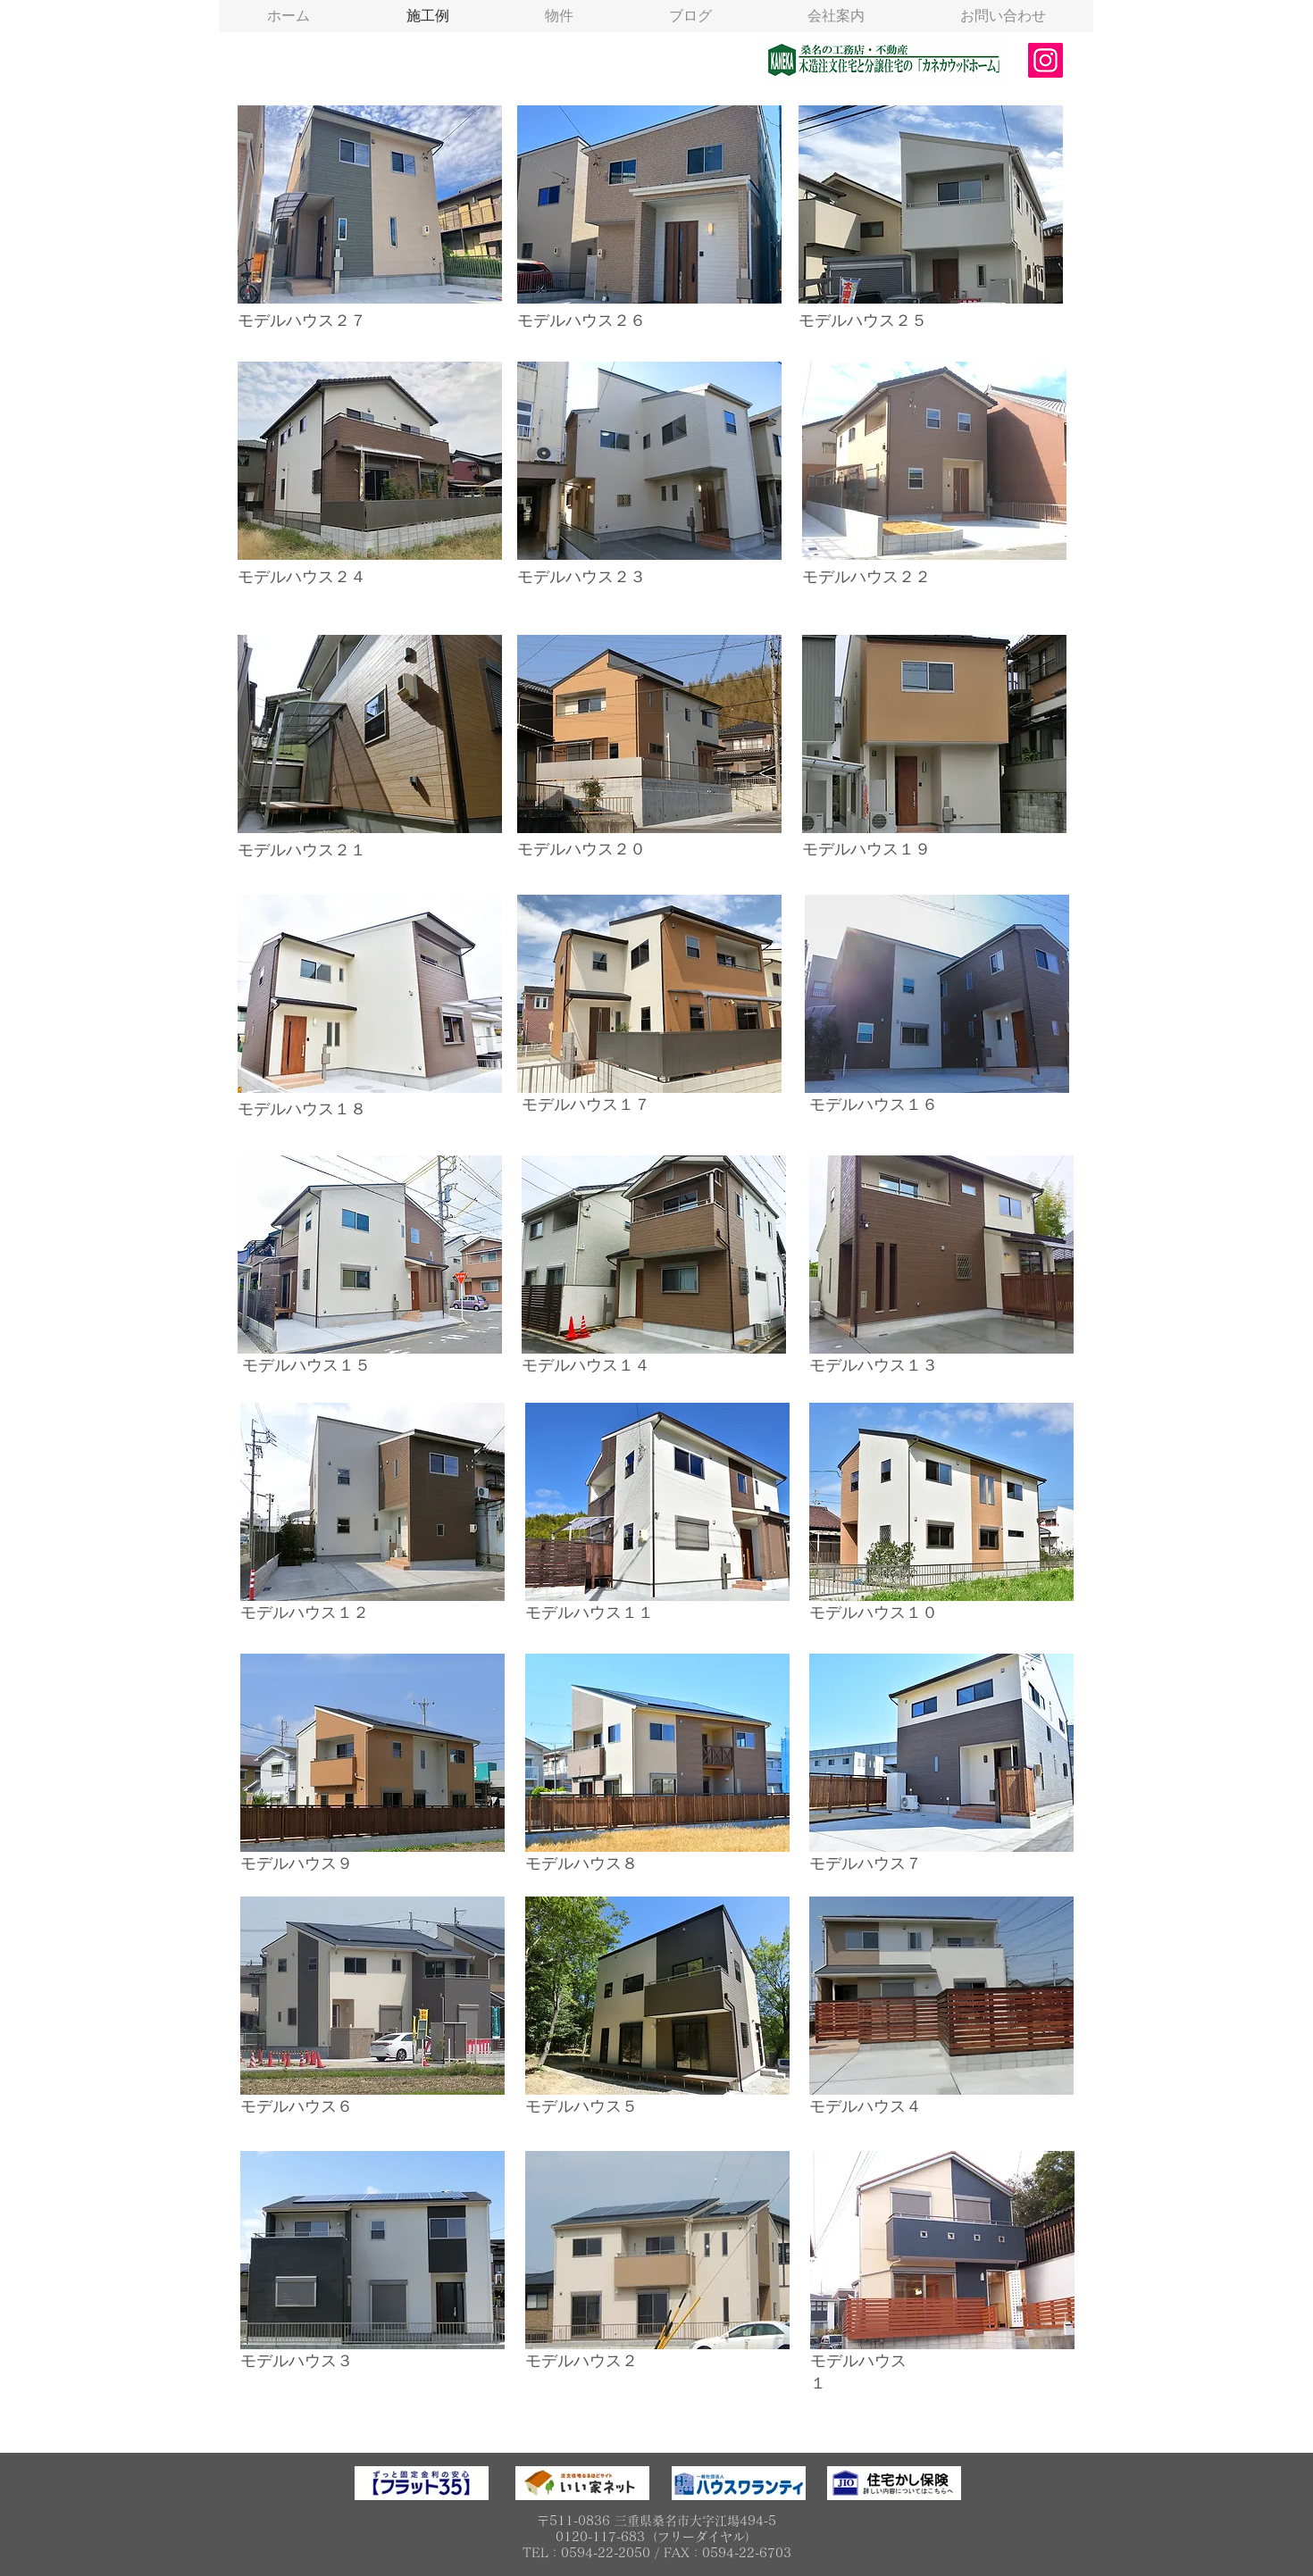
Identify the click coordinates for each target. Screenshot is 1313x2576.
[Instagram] (1045, 60)
